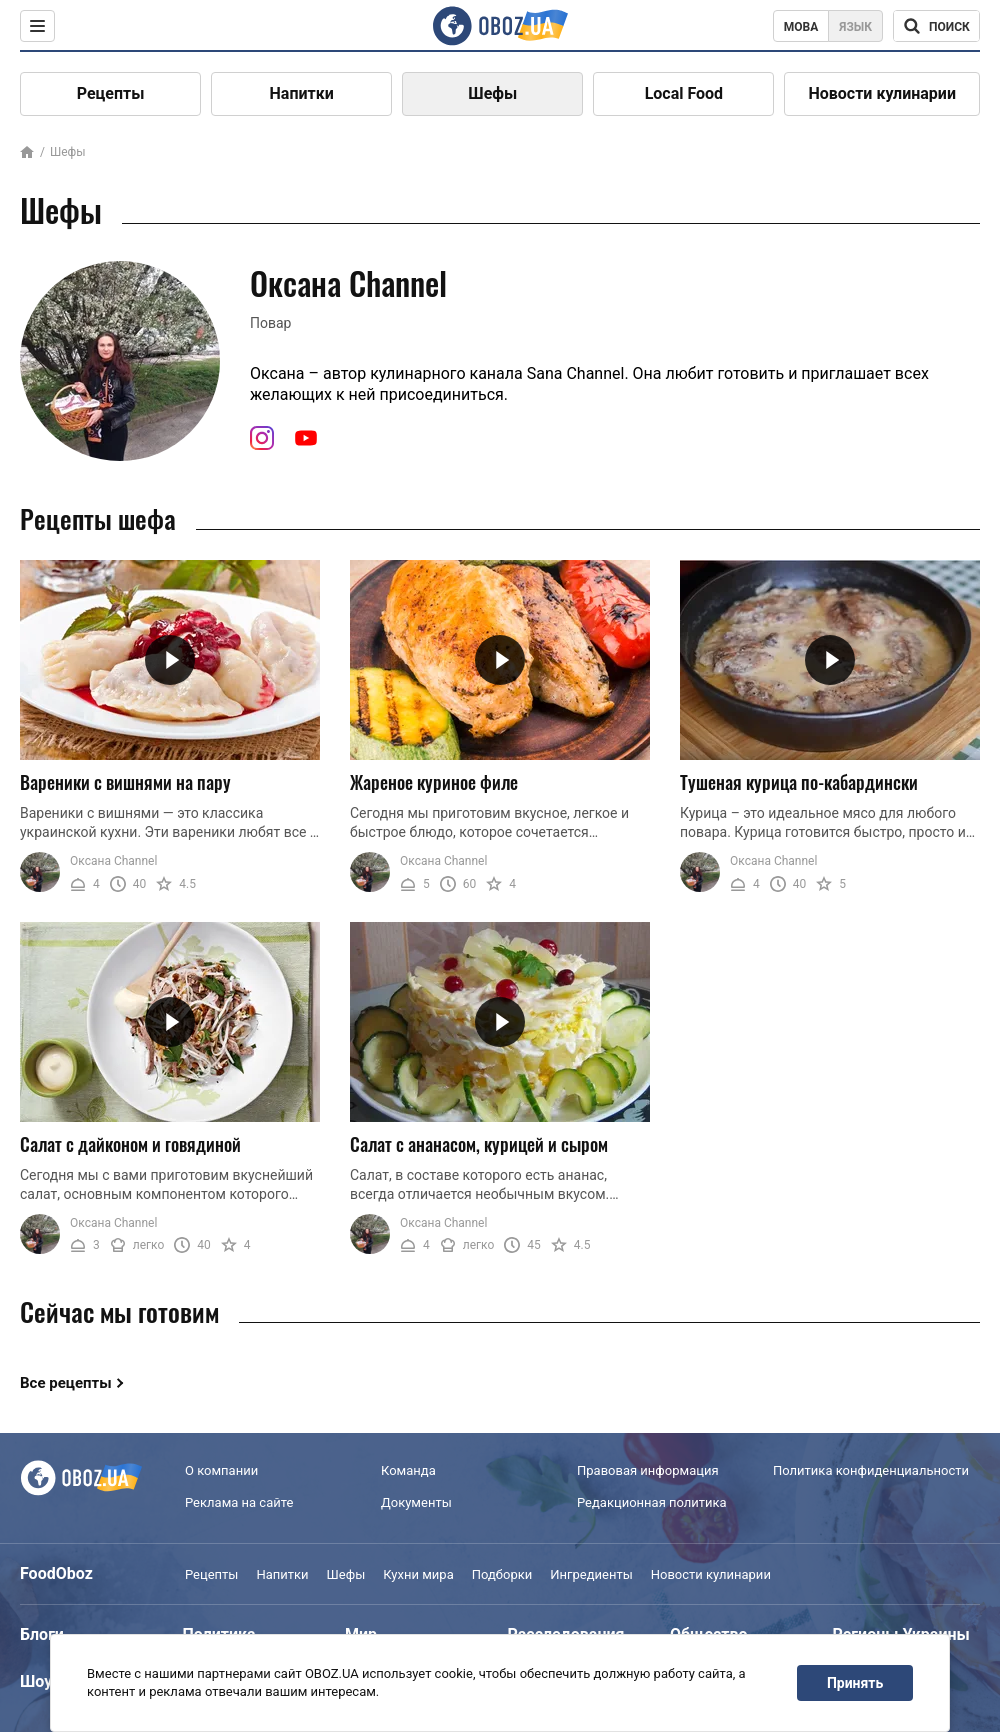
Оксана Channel (113, 861)
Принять (855, 1683)
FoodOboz (56, 1573)
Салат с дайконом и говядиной (130, 1144)
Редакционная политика (652, 1502)
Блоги (42, 1634)
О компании (221, 1470)
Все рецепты (66, 1383)
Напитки (302, 93)
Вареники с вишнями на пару (125, 782)
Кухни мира (418, 1574)
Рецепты (111, 93)
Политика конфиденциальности (871, 1470)
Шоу (36, 1681)
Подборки (502, 1574)
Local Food (684, 93)
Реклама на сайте (239, 1502)
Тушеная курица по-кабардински (799, 782)
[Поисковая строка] (936, 26)
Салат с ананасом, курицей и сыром (479, 1144)
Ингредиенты (591, 1574)
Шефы (492, 93)
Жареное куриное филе (434, 782)
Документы (416, 1502)
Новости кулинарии (882, 93)
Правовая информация (648, 1470)
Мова (801, 27)
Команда (408, 1470)
